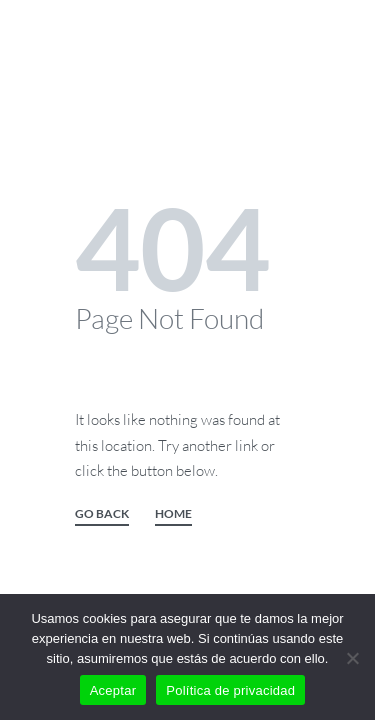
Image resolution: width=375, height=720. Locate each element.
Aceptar (113, 690)
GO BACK (102, 514)
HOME (173, 514)
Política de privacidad (230, 690)
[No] (352, 654)
